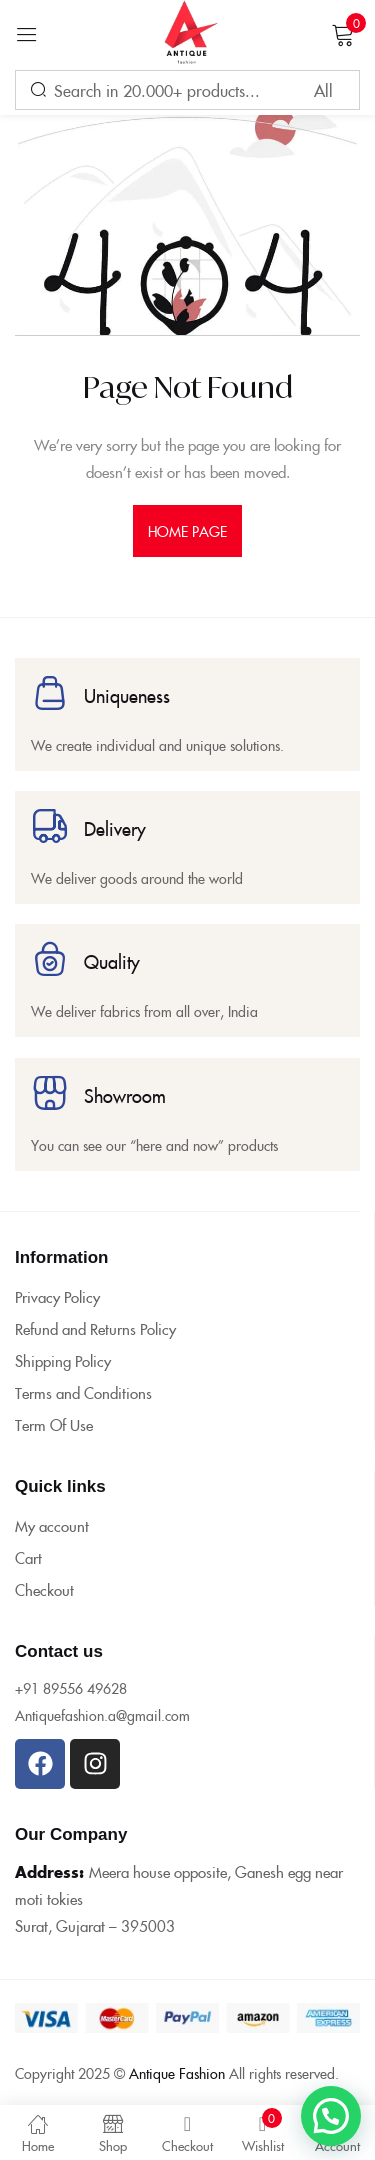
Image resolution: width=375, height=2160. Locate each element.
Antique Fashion (177, 2073)
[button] (331, 2116)
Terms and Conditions (83, 1392)
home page (188, 531)
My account (52, 1525)
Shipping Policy (63, 1360)
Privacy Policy (57, 1296)
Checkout (44, 1589)
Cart (28, 1557)
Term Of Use (54, 1424)
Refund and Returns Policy (95, 1328)
